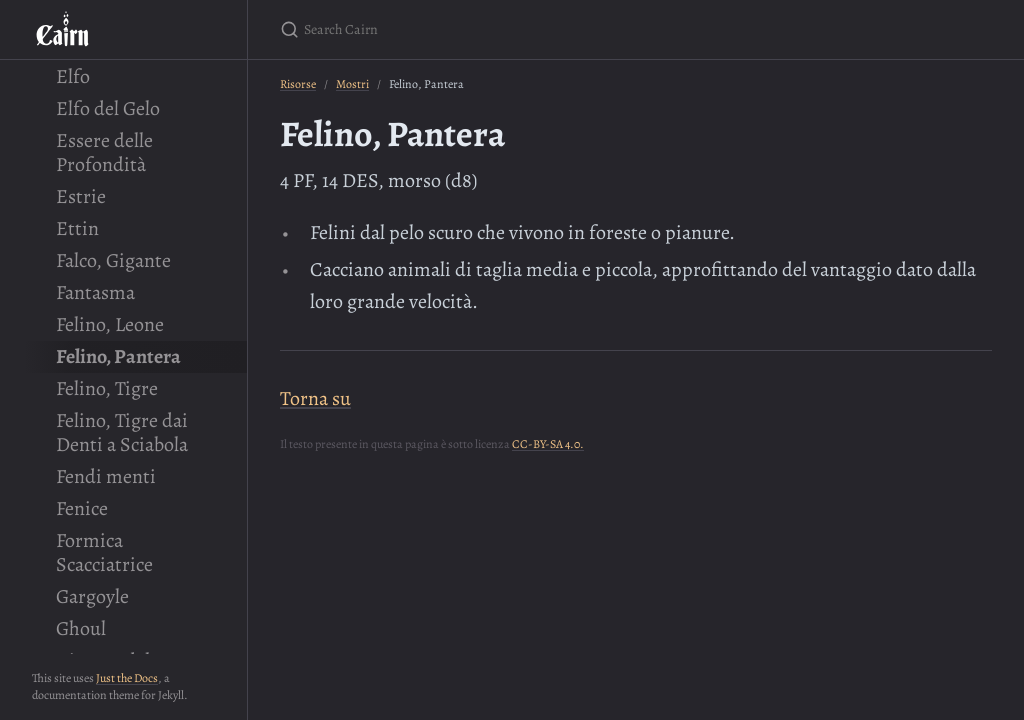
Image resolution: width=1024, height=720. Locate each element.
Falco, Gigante (113, 260)
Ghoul (81, 628)
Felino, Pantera (118, 356)
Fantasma (95, 292)
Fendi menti (106, 476)
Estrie (81, 196)
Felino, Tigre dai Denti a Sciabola (122, 432)
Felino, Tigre (107, 388)
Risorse (298, 84)
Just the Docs (127, 678)
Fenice (82, 508)
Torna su (315, 398)
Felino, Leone (110, 324)
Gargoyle (92, 596)
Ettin (77, 228)
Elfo (73, 76)
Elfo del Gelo (108, 108)
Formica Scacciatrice (104, 552)
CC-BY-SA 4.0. (548, 444)
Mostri (352, 84)
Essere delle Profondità (104, 152)
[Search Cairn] (516, 29)
